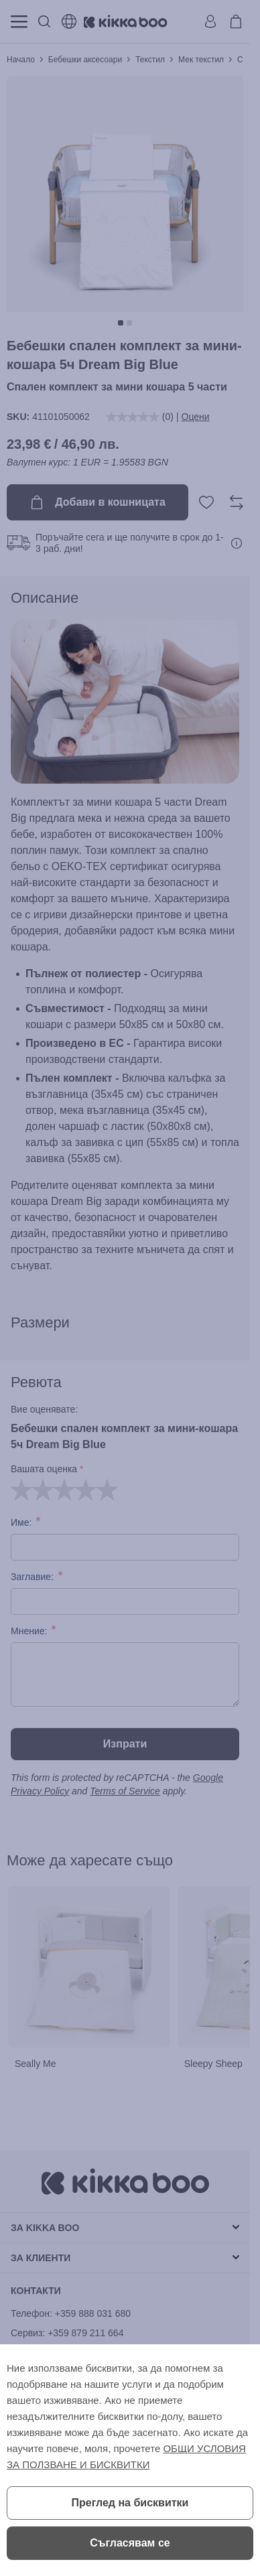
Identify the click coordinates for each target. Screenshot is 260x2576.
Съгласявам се (130, 2543)
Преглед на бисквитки (130, 2502)
